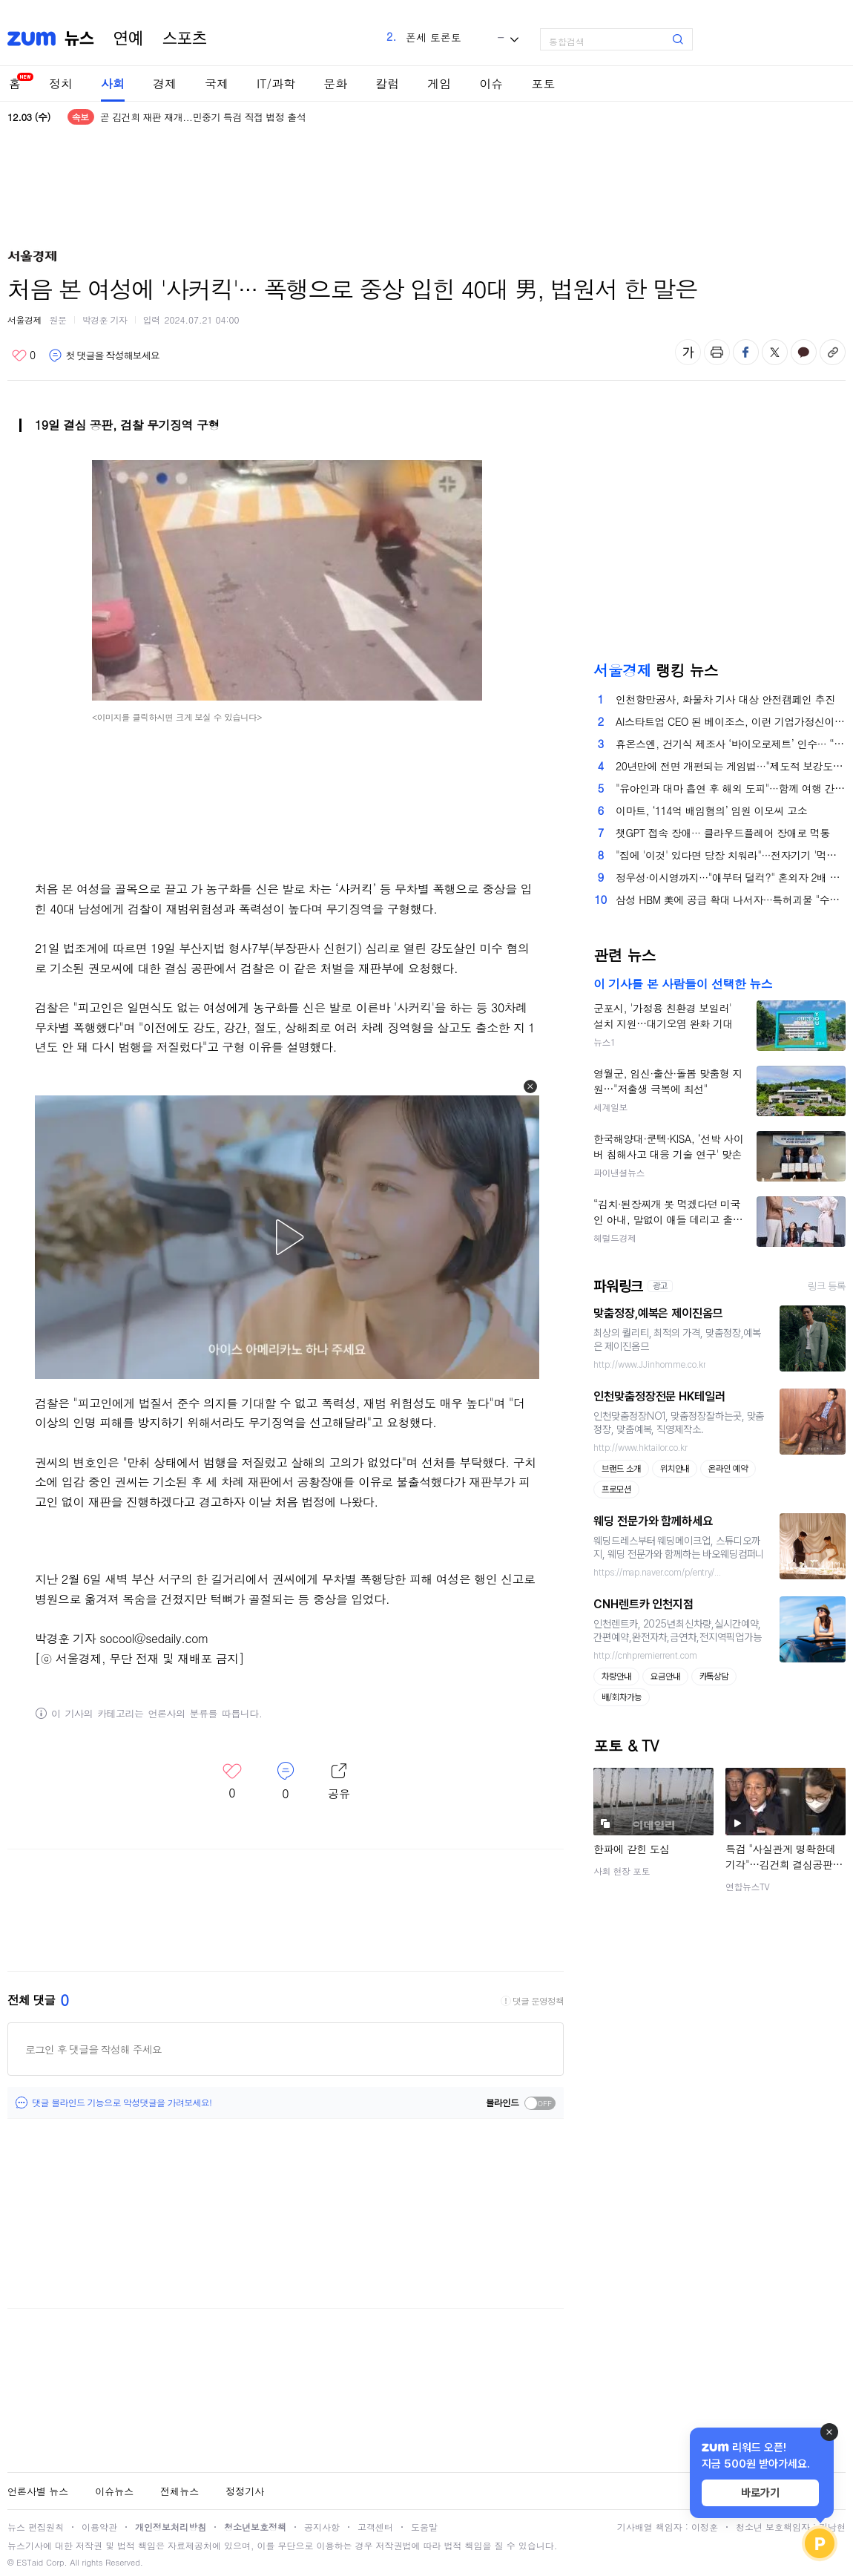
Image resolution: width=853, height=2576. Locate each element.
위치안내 (675, 1469)
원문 (58, 319)
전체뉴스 (179, 2491)
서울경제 (24, 319)
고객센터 (375, 2526)
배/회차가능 (622, 1697)
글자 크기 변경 (688, 352)
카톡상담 (714, 1676)
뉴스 (79, 38)
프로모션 (616, 1489)
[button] (530, 1086)
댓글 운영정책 (538, 2001)
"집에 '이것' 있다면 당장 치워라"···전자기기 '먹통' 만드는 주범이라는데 (731, 855)
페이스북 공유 (746, 352)
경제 (165, 83)
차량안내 (616, 1676)
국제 (216, 83)
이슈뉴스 (114, 2491)
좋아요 (23, 355)
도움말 (424, 2526)
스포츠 (184, 38)
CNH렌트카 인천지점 (643, 1604)
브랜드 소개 (621, 1469)
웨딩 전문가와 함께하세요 (653, 1521)
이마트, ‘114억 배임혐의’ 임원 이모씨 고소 (711, 810)
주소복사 (833, 352)
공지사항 (322, 2526)
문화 (335, 83)
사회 (113, 83)
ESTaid (29, 2562)
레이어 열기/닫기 (339, 1782)
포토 (543, 83)
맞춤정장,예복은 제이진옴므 (658, 1313)
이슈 (491, 83)
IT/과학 (276, 83)
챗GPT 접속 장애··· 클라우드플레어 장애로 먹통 (723, 832)
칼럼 (387, 83)
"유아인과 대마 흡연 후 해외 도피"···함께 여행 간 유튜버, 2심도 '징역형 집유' (731, 788)
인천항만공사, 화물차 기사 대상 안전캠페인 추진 (725, 699)
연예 (128, 38)
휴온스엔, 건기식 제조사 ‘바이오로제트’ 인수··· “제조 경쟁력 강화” (731, 743)
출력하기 (717, 352)
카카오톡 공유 (804, 352)
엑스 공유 (775, 352)
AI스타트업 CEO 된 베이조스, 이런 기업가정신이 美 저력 (731, 721)
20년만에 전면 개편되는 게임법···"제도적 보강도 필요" (731, 765)
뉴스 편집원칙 (35, 2526)
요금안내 (665, 1676)
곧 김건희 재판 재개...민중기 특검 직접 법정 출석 (203, 117)
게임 (439, 83)
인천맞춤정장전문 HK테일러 (659, 1396)
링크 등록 (827, 1286)
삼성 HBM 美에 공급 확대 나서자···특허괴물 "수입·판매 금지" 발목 (731, 899)
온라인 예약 (728, 1469)
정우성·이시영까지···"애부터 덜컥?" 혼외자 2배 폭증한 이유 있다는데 (731, 877)
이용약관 (99, 2526)
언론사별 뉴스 (37, 2491)
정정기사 (244, 2491)
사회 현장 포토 (621, 1870)
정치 (61, 83)
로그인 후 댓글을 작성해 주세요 (93, 2049)
